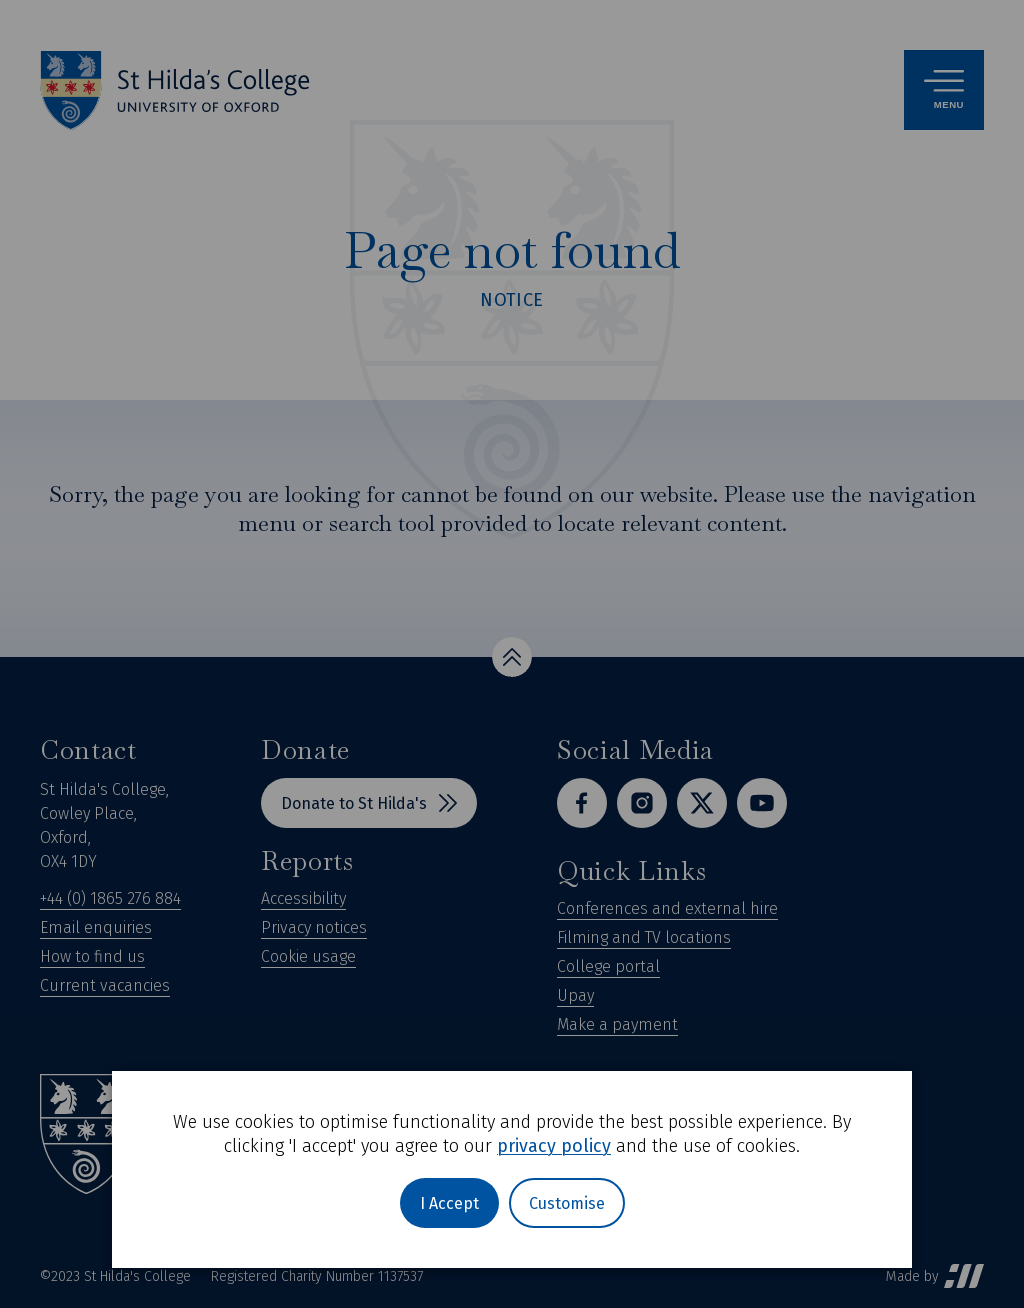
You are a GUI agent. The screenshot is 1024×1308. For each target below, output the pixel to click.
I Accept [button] (449, 1203)
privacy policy (554, 1146)
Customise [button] (567, 1203)
